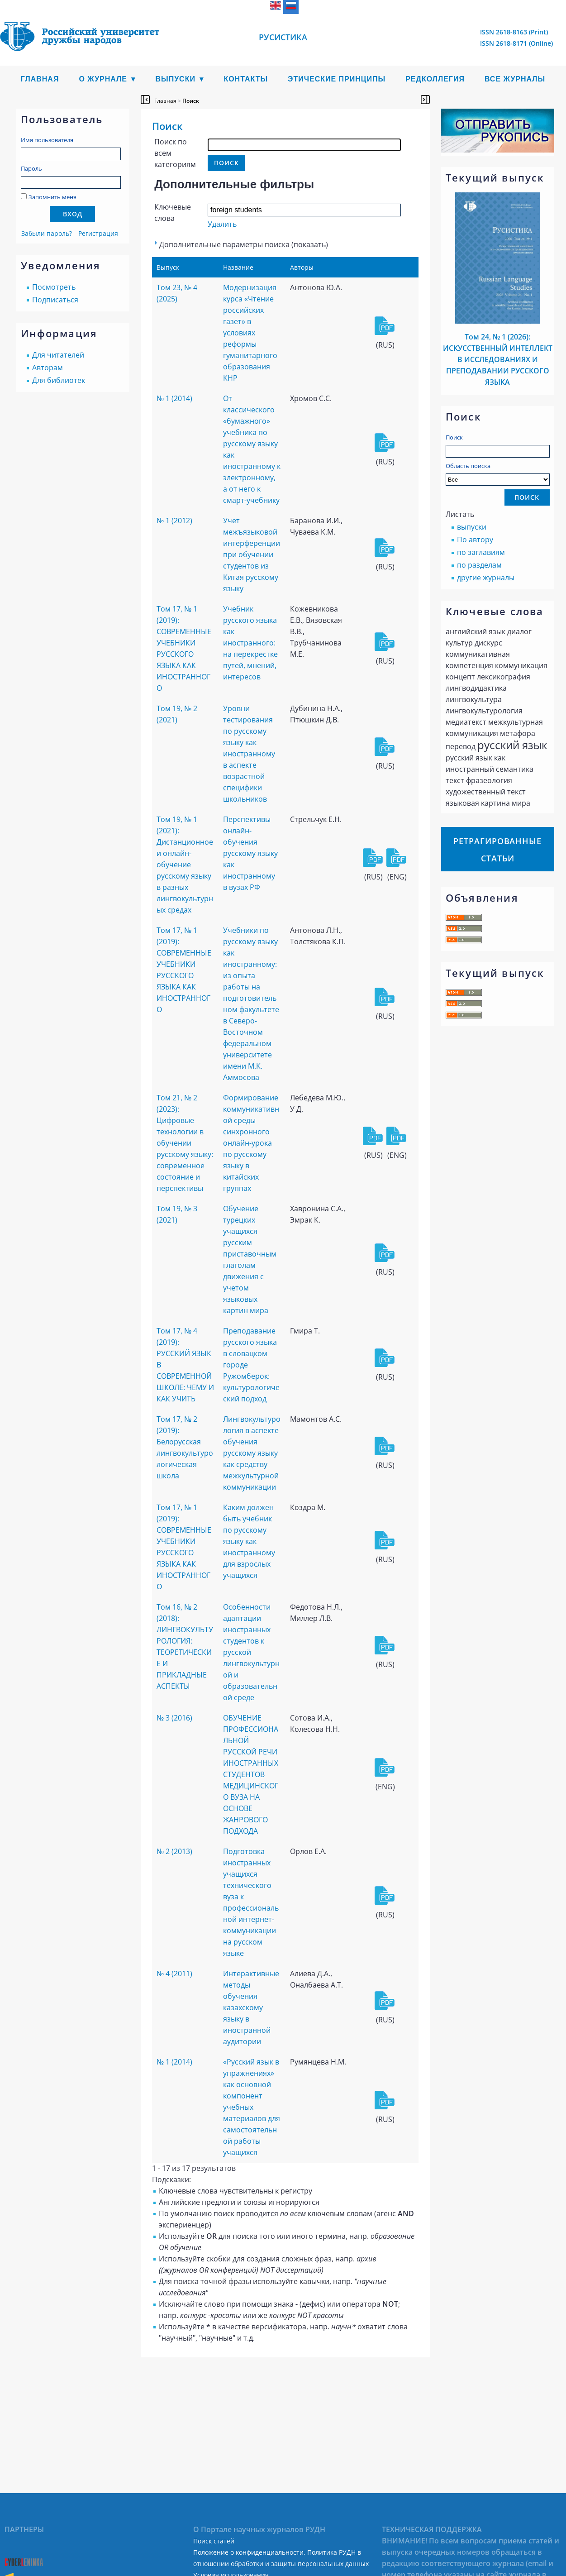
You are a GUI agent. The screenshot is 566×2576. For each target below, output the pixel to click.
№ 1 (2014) (174, 398)
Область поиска (498, 474)
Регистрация (98, 233)
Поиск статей (213, 2541)
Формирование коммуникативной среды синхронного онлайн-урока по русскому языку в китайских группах (251, 1143)
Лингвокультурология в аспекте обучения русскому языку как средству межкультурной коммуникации (252, 1453)
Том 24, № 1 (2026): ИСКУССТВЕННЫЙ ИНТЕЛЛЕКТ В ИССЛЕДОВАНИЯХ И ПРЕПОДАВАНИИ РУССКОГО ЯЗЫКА (497, 359)
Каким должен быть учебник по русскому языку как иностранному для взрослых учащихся (249, 1541)
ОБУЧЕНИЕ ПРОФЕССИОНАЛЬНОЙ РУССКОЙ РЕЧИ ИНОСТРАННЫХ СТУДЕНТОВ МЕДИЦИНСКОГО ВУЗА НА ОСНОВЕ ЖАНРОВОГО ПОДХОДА (250, 1774)
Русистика (283, 37)
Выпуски (175, 79)
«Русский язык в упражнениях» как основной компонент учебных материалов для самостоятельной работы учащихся (251, 2107)
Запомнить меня (52, 197)
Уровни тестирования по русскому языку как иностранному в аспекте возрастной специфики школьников (249, 753)
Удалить (222, 224)
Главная (40, 79)
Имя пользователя (47, 140)
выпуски (471, 527)
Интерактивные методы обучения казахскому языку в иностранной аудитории (251, 2007)
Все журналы (515, 79)
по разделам (479, 565)
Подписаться (55, 300)
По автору (475, 540)
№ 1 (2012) (174, 521)
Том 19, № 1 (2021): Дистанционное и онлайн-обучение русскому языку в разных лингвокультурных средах (185, 864)
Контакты (246, 79)
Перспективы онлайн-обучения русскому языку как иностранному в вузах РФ (250, 853)
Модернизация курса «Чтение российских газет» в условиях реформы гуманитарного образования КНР (250, 332)
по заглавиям (481, 552)
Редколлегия (435, 79)
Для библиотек (58, 380)
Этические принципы (336, 79)
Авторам (47, 368)
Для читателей (58, 355)
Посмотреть (54, 287)
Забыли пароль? (46, 233)
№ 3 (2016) (174, 1718)
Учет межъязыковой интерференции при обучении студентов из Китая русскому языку (251, 554)
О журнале (103, 79)
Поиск (454, 437)
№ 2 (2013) (174, 1851)
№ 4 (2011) (174, 1974)
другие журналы (485, 578)
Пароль (31, 168)
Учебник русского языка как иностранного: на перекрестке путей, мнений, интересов (250, 643)
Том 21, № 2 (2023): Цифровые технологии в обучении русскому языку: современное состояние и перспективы (185, 1143)
